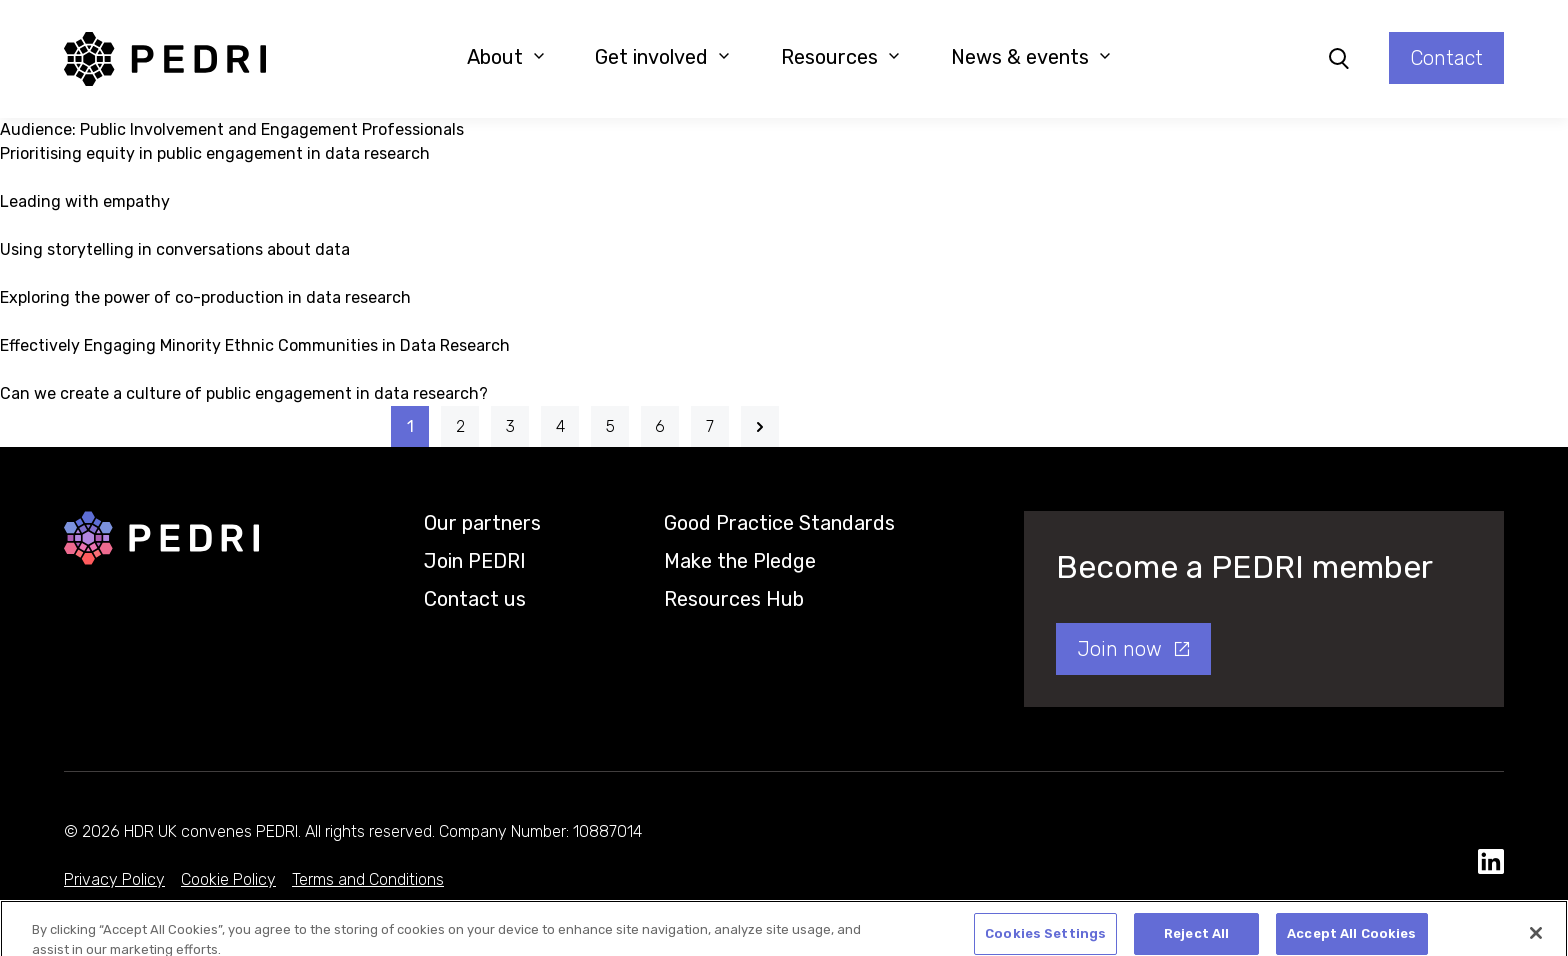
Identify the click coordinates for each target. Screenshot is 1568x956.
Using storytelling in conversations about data (175, 249)
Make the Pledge (740, 561)
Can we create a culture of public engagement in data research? (244, 393)
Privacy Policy (114, 879)
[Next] (760, 427)
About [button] (506, 57)
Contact (1446, 58)
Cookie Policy (228, 879)
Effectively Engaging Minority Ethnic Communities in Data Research (255, 345)
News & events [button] (1031, 57)
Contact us (475, 599)
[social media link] (1491, 862)
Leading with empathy (85, 201)
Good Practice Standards (779, 523)
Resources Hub (734, 599)
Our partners (482, 523)
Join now (1119, 649)
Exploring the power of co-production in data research (205, 297)
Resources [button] (840, 57)
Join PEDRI (475, 561)
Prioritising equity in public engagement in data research (215, 153)
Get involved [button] (662, 57)
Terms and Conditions (368, 879)
